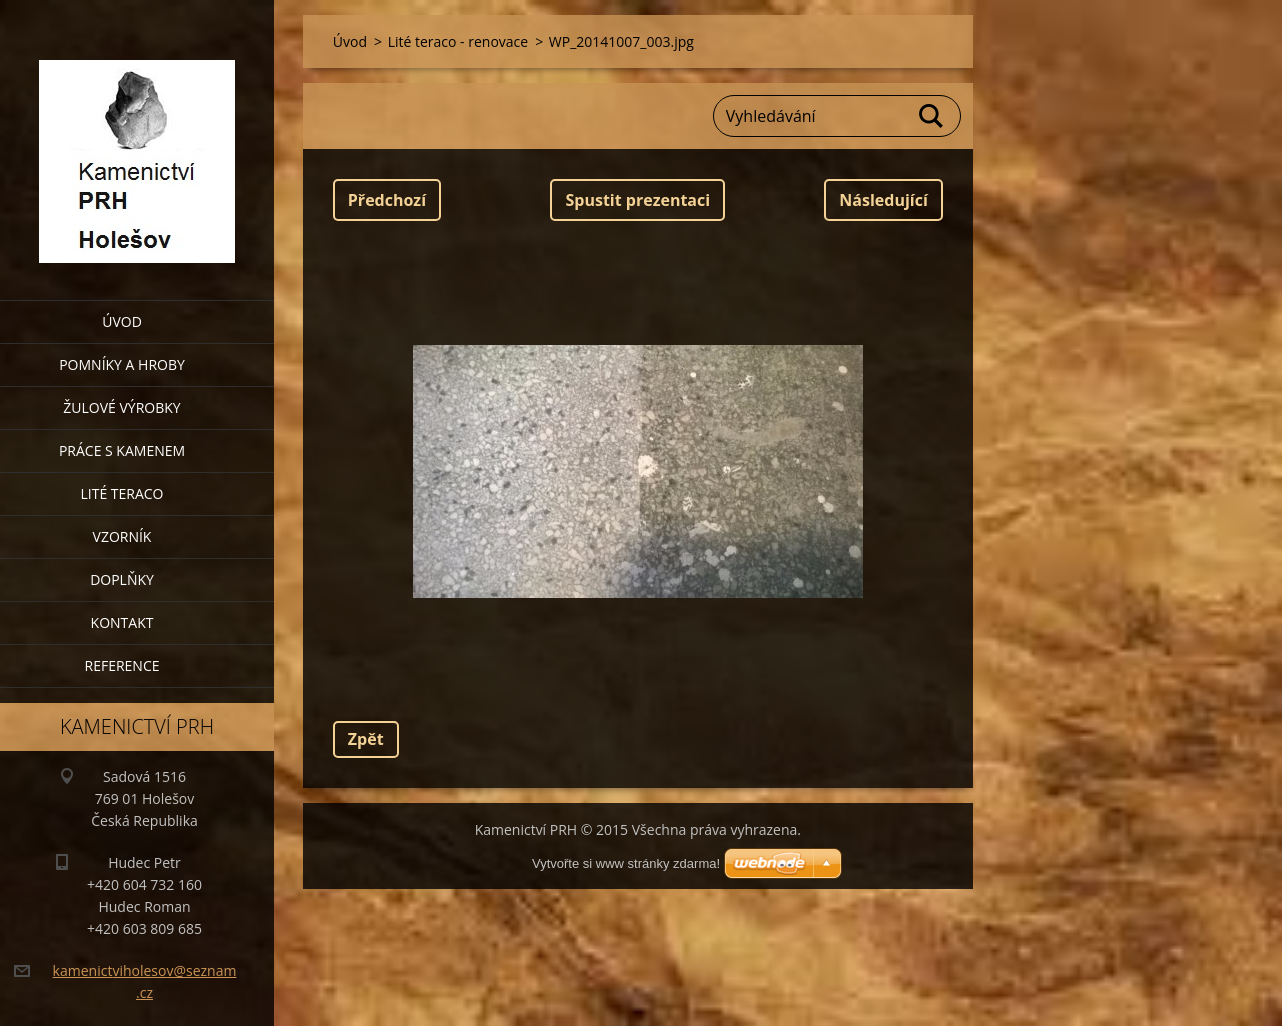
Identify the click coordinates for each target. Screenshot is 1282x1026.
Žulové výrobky (121, 407)
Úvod (122, 321)
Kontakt (122, 622)
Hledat (932, 116)
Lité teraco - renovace (458, 41)
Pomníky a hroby (122, 364)
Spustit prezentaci (637, 200)
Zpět (366, 739)
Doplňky (122, 579)
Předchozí (387, 200)
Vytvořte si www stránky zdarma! (626, 863)
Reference (122, 665)
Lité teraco (121, 493)
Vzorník (122, 536)
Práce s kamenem (122, 450)
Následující (883, 200)
